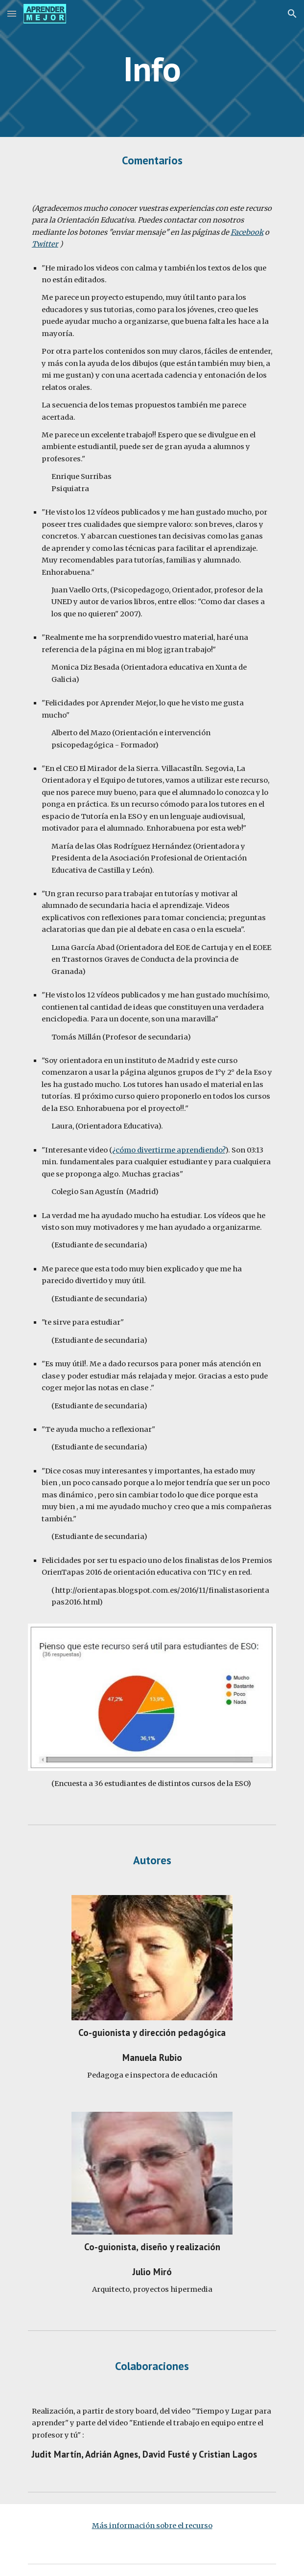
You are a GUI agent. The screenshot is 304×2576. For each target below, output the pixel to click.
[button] (11, 13)
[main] (152, 68)
